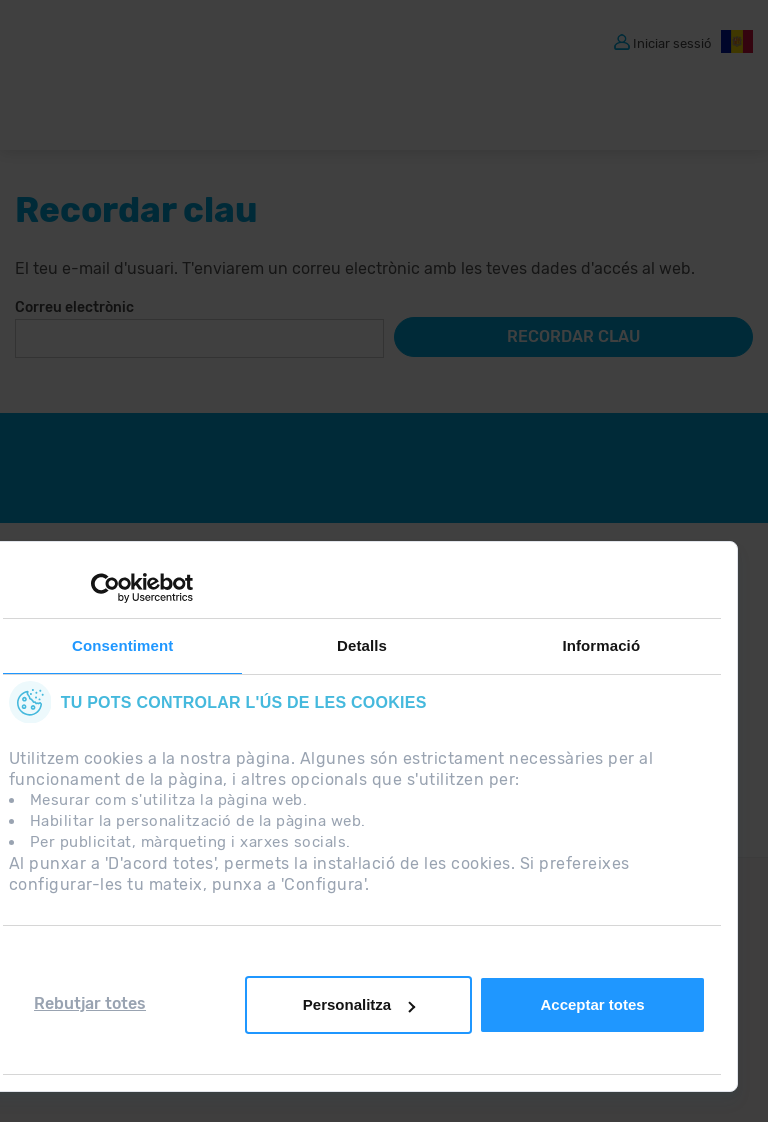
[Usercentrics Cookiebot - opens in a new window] (105, 588)
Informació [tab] (601, 645)
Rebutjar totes (90, 1003)
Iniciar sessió (672, 42)
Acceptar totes (592, 1004)
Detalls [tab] (362, 645)
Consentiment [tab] (122, 645)
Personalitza (359, 1004)
